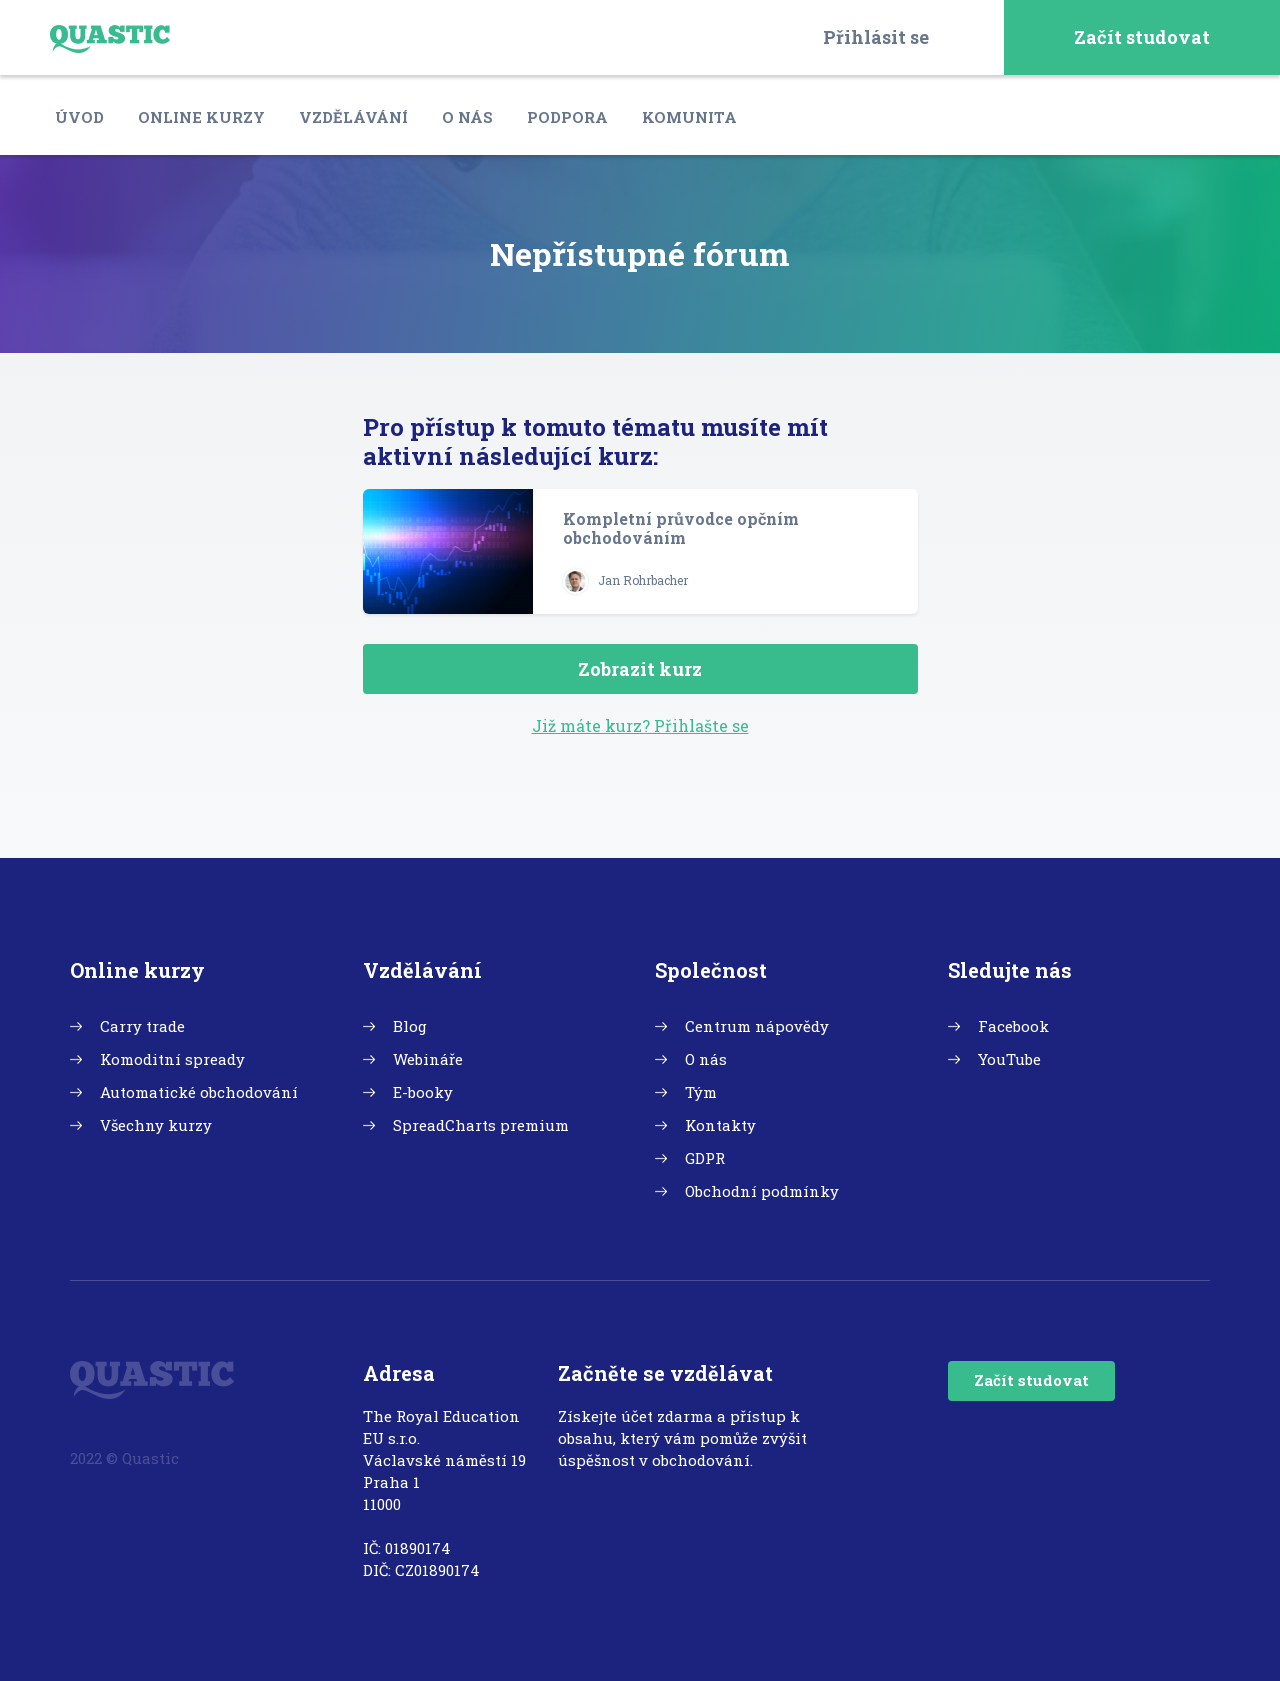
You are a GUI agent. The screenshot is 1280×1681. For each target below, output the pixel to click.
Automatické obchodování (199, 1092)
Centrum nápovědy (757, 1026)
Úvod (79, 117)
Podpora (567, 117)
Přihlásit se (876, 37)
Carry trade (142, 1026)
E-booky (423, 1092)
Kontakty (720, 1125)
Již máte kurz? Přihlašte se (640, 725)
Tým (701, 1092)
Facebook (1013, 1026)
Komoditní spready (172, 1059)
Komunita (689, 117)
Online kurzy (201, 117)
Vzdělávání (353, 117)
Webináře (428, 1059)
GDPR (705, 1158)
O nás (467, 117)
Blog (410, 1026)
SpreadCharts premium (481, 1125)
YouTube (1009, 1059)
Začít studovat (1142, 37)
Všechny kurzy (156, 1125)
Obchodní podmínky (762, 1191)
